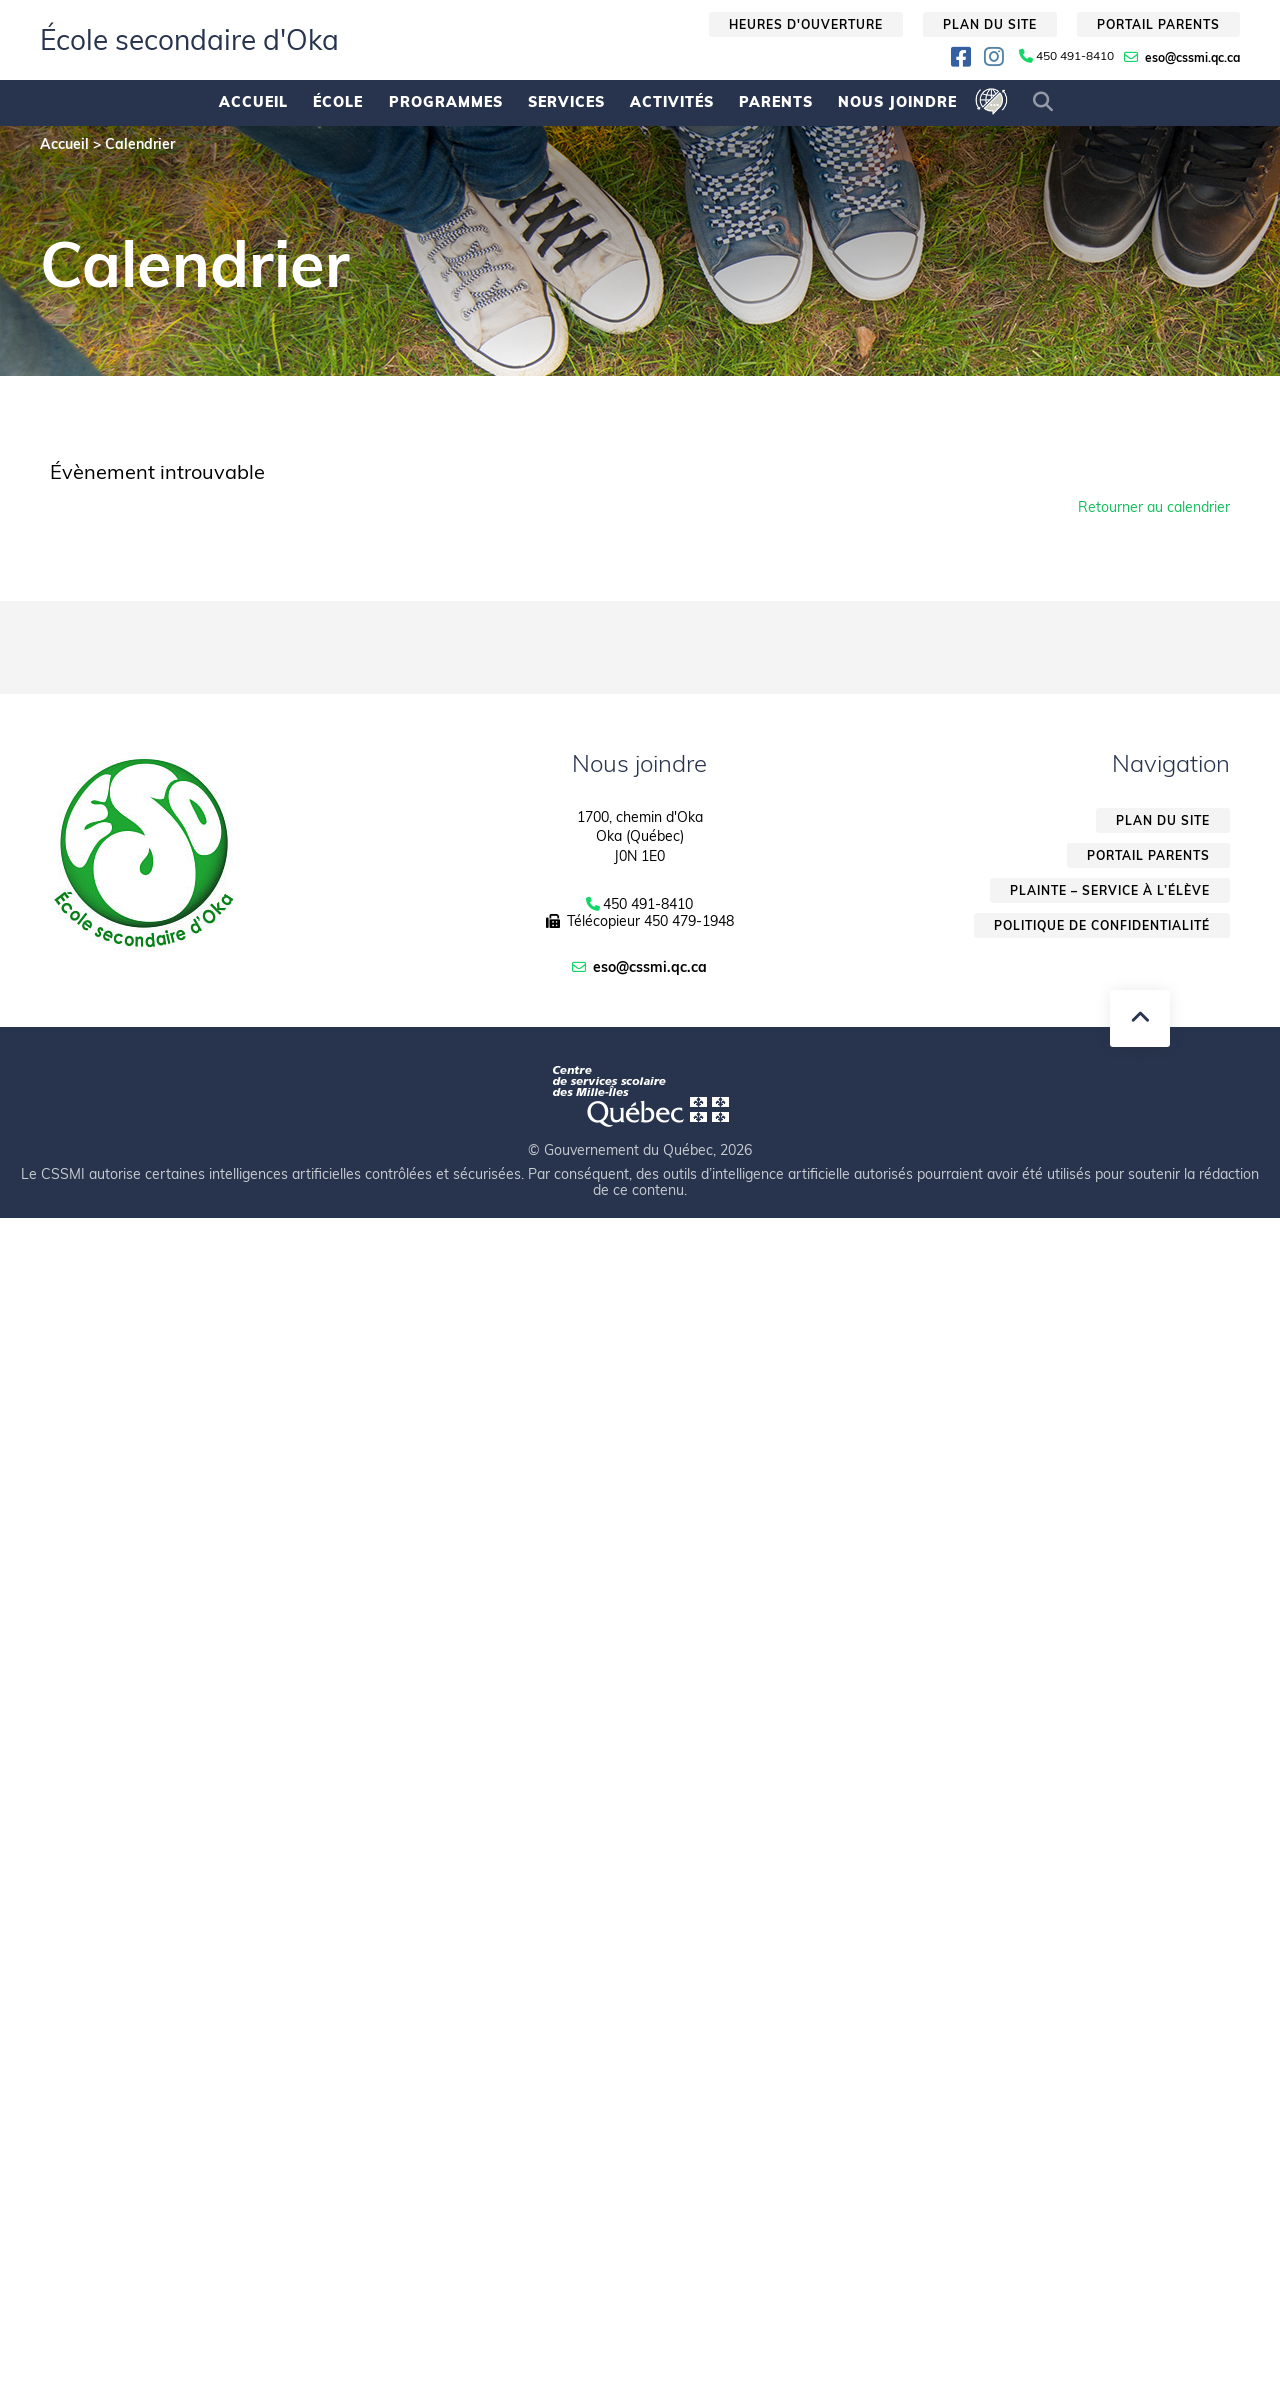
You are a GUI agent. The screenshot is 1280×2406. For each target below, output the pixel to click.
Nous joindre (897, 102)
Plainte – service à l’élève (1110, 890)
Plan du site (990, 24)
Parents (776, 102)
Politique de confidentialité (1102, 925)
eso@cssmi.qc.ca (1192, 57)
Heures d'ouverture (806, 24)
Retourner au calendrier (1154, 507)
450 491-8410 (1075, 56)
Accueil (253, 102)
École (338, 102)
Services (566, 102)
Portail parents (1158, 24)
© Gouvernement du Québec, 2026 (640, 1150)
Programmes (446, 102)
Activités (672, 102)
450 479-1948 (689, 921)
